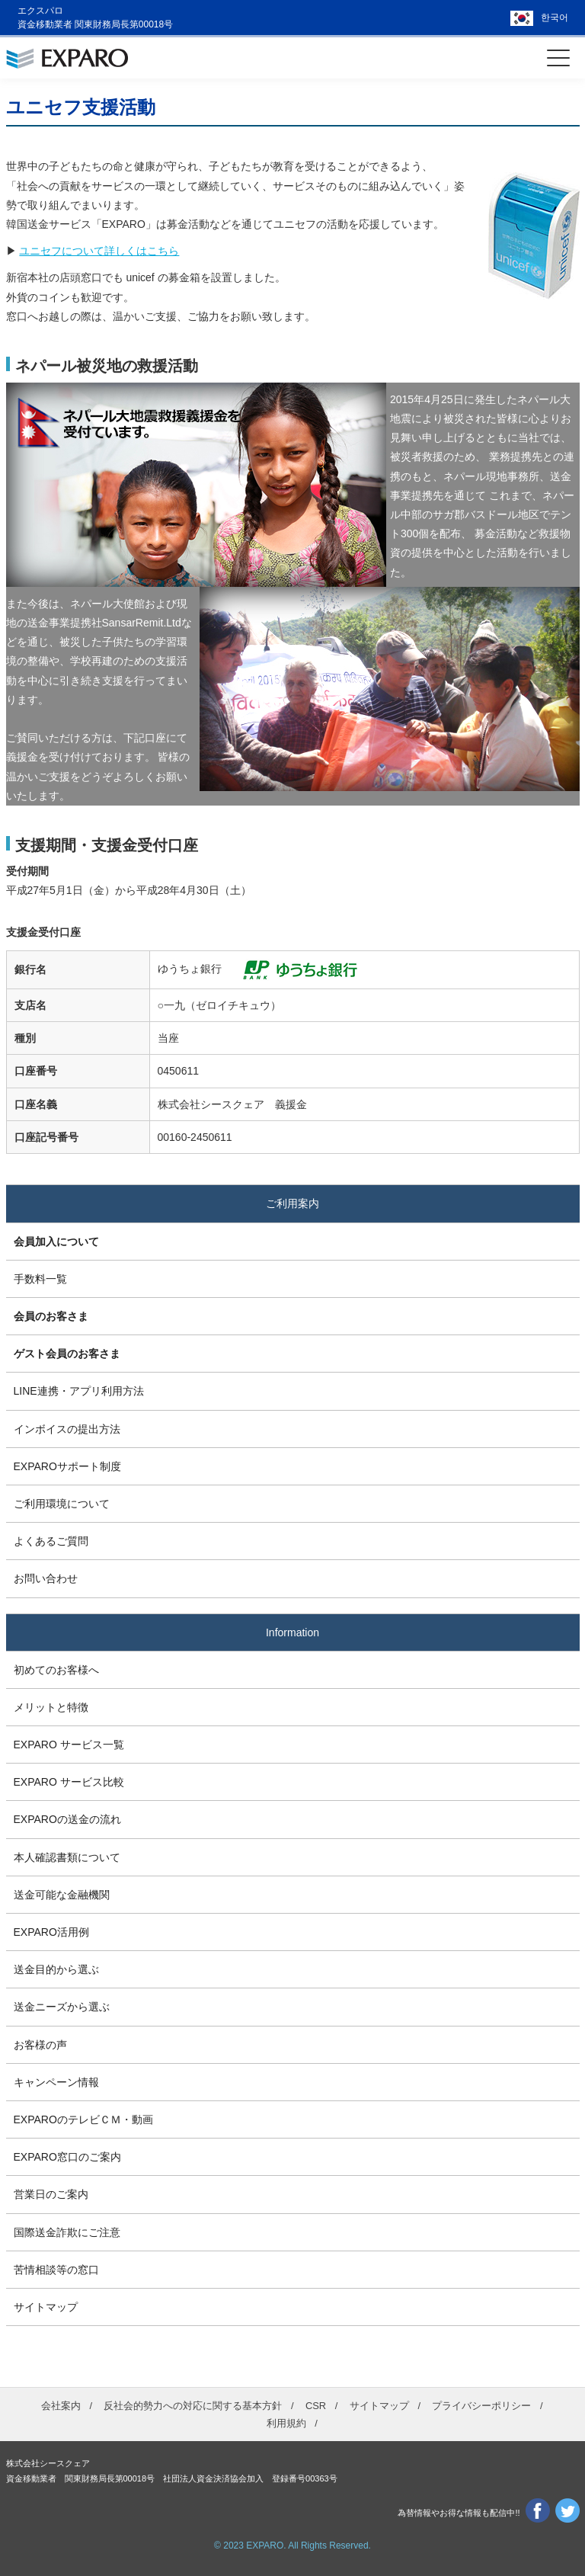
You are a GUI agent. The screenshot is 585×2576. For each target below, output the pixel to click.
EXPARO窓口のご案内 (67, 2157)
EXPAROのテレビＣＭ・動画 (83, 2119)
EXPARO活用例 (51, 1932)
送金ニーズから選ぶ (62, 2007)
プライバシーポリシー (481, 2405)
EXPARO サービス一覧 (69, 1744)
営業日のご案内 (51, 2194)
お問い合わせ (46, 1578)
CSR (315, 2405)
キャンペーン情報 (56, 2082)
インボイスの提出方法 (67, 1429)
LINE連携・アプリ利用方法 (79, 1391)
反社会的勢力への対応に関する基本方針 (193, 2405)
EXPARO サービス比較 (69, 1782)
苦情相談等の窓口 (56, 2270)
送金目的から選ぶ (56, 1969)
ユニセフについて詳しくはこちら (99, 251)
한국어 (554, 17)
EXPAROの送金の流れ (67, 1819)
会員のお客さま (51, 1316)
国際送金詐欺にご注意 (67, 2232)
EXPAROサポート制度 (67, 1466)
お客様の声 (40, 2045)
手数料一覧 (40, 1279)
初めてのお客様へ (56, 1670)
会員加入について (56, 1241)
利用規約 (286, 2423)
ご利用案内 (292, 1203)
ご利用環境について (62, 1504)
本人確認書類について (67, 1857)
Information (292, 1632)
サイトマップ (46, 2307)
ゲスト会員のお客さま (67, 1353)
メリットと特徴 (51, 1707)
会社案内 (61, 2405)
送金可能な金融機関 (62, 1895)
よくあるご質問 (51, 1541)
